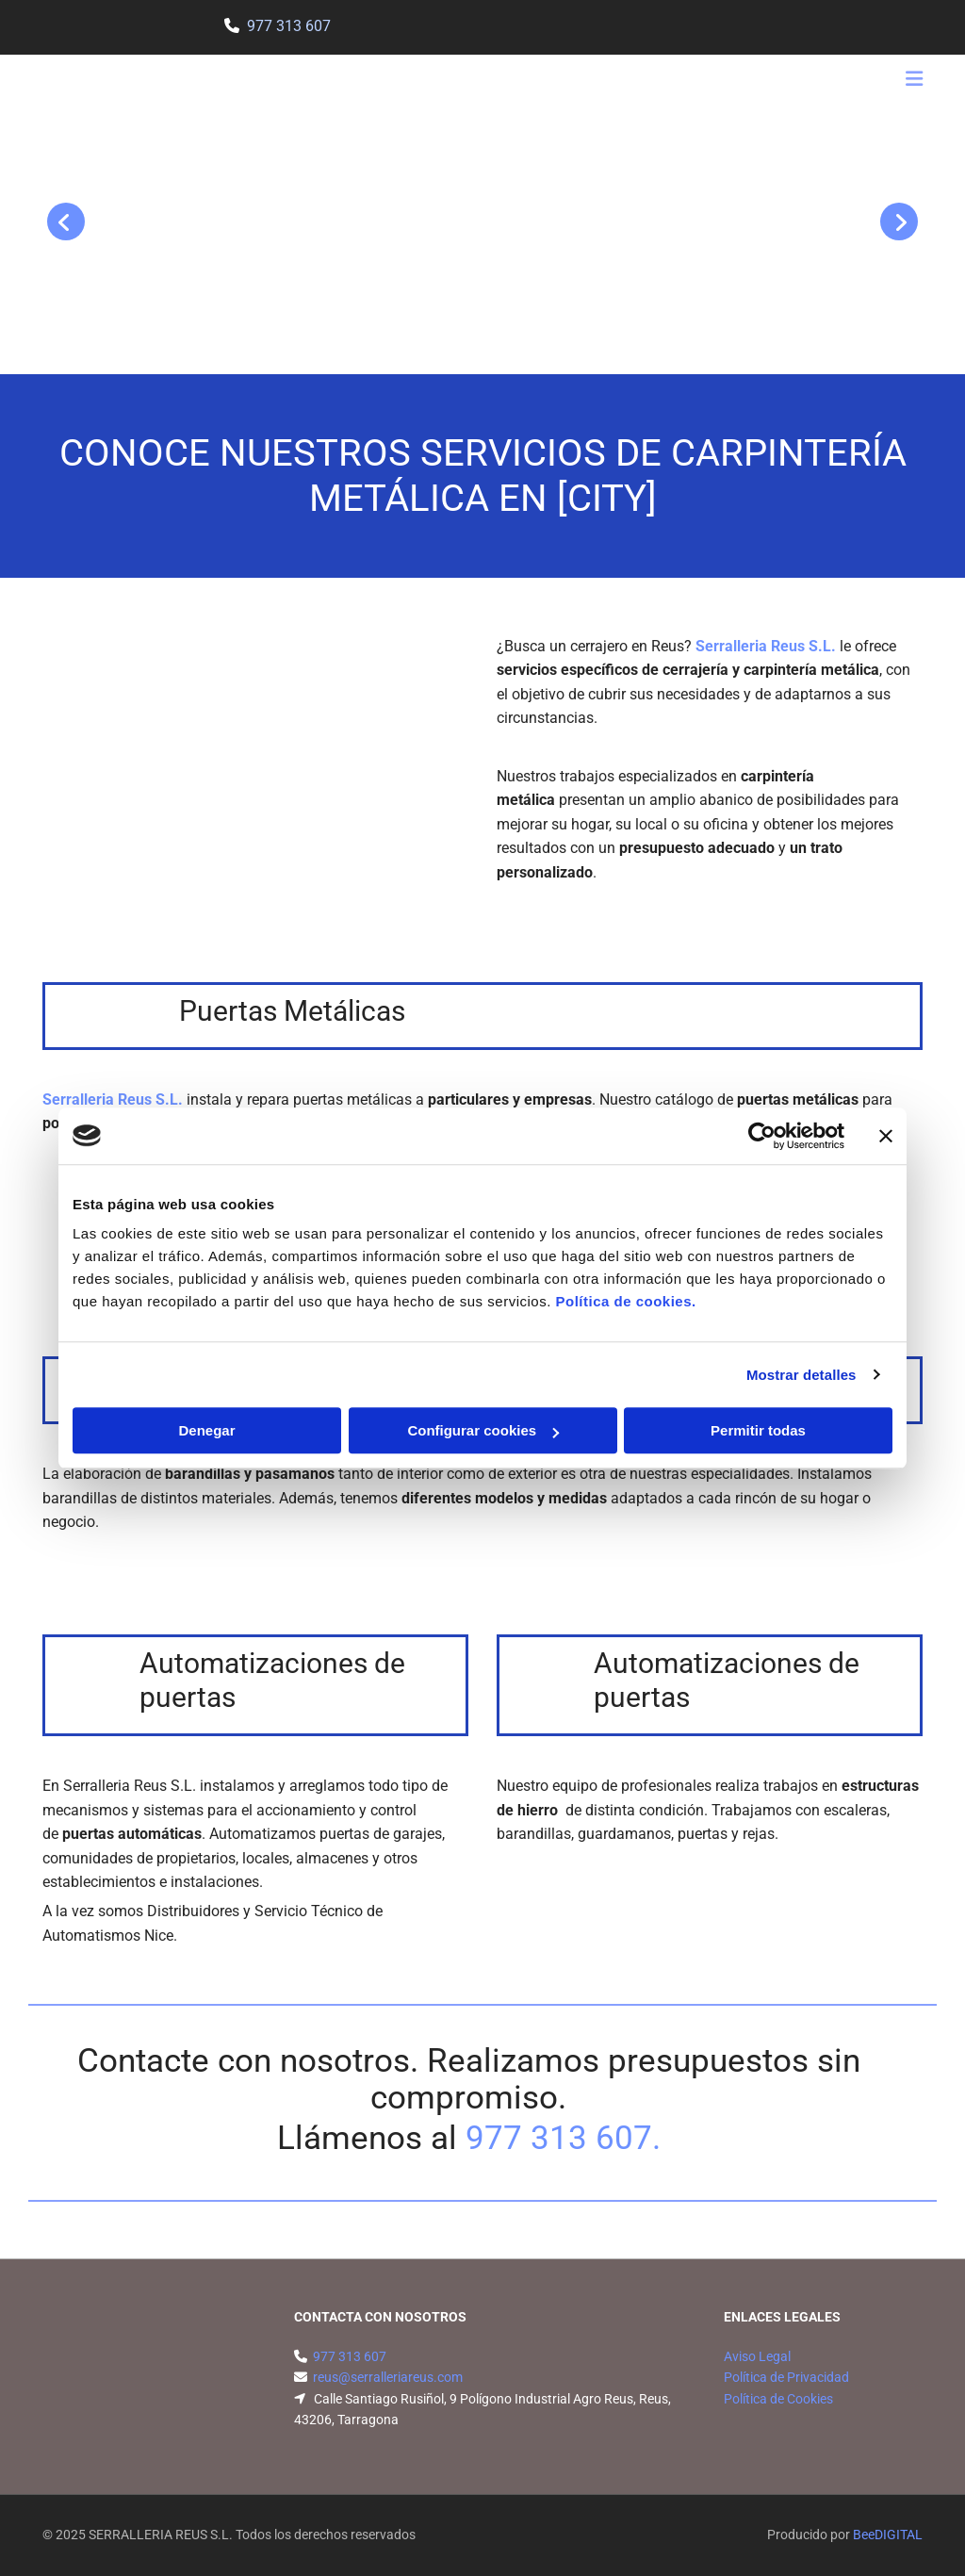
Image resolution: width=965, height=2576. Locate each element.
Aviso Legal (757, 2356)
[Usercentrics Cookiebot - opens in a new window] (761, 1136)
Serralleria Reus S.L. (765, 646)
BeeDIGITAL (888, 2534)
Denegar (206, 1430)
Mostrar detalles (801, 1375)
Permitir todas (758, 1430)
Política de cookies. (625, 1301)
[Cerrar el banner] (885, 1135)
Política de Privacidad (786, 2377)
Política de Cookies (778, 2398)
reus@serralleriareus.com (388, 2377)
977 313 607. (563, 2138)
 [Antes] (66, 221)
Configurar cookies (483, 1430)
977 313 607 (289, 26)
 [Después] (899, 221)
